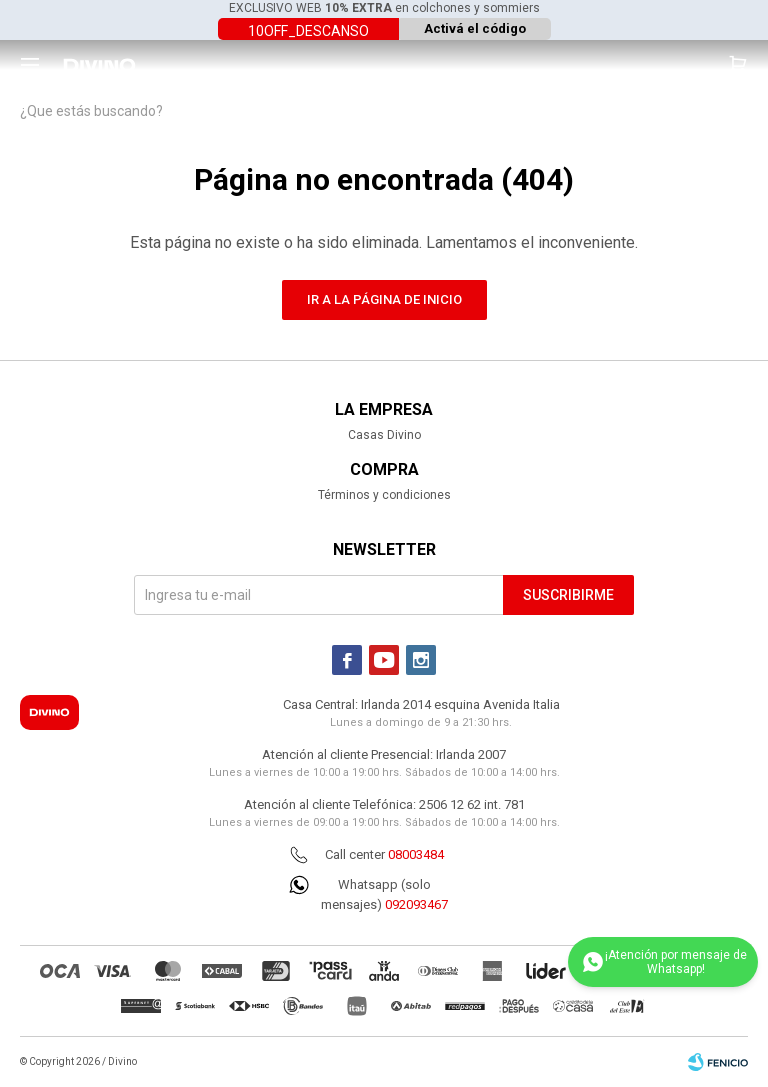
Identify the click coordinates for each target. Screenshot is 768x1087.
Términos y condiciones (384, 495)
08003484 (416, 854)
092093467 (416, 904)
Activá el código (475, 28)
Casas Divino (384, 435)
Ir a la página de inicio (384, 299)
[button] (738, 65)
